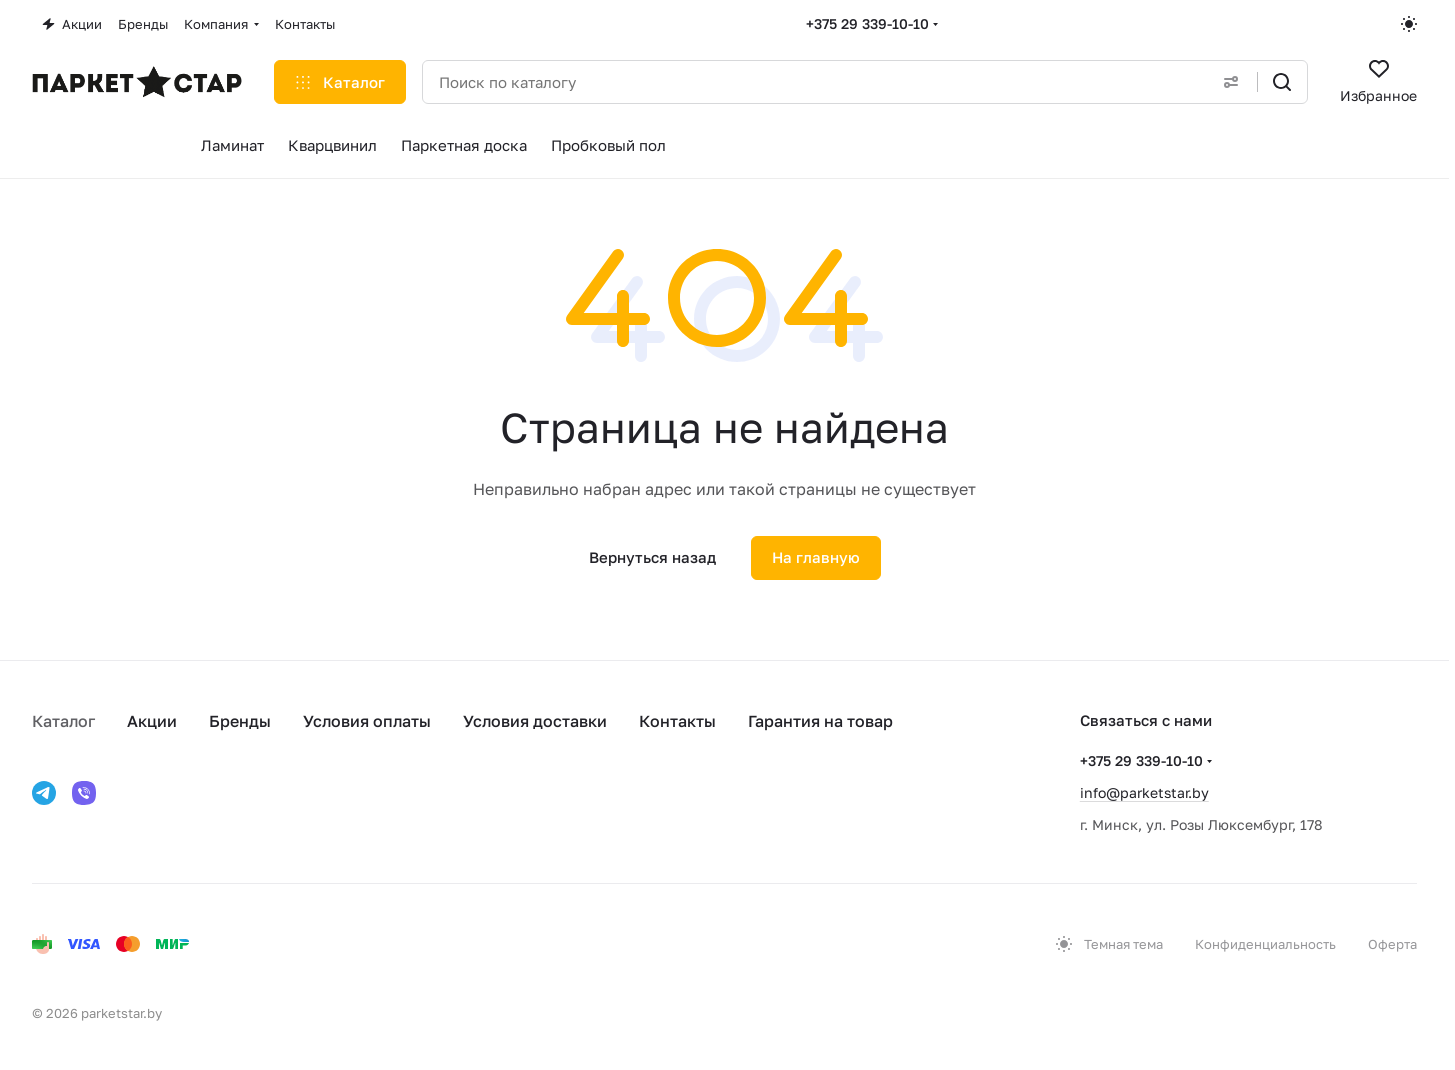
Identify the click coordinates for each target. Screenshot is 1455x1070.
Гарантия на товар (820, 721)
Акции (152, 721)
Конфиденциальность (1265, 944)
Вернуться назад (652, 557)
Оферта (1392, 944)
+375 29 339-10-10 (867, 23)
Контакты (677, 721)
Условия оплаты (367, 721)
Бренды (240, 721)
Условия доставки (535, 721)
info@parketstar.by (1144, 792)
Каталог (63, 721)
